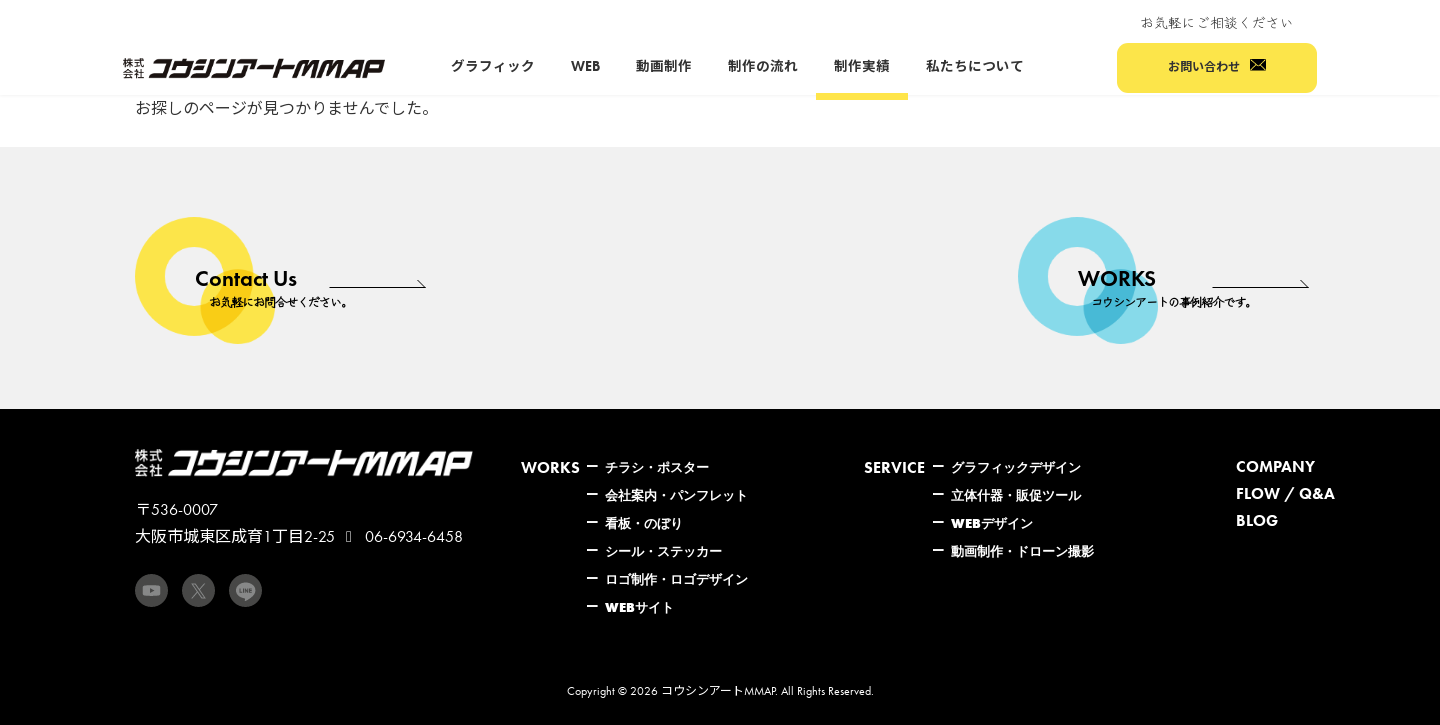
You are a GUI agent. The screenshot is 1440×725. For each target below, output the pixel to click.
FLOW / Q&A (1285, 493)
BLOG (1257, 520)
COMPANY (1275, 466)
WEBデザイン (992, 523)
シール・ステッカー (663, 551)
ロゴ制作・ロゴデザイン (676, 579)
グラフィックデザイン (1016, 467)
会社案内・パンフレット (676, 495)
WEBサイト (639, 607)
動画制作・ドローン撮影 (1022, 551)
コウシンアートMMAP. (719, 691)
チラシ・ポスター (657, 467)
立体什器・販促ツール (1016, 495)
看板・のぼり (644, 523)
